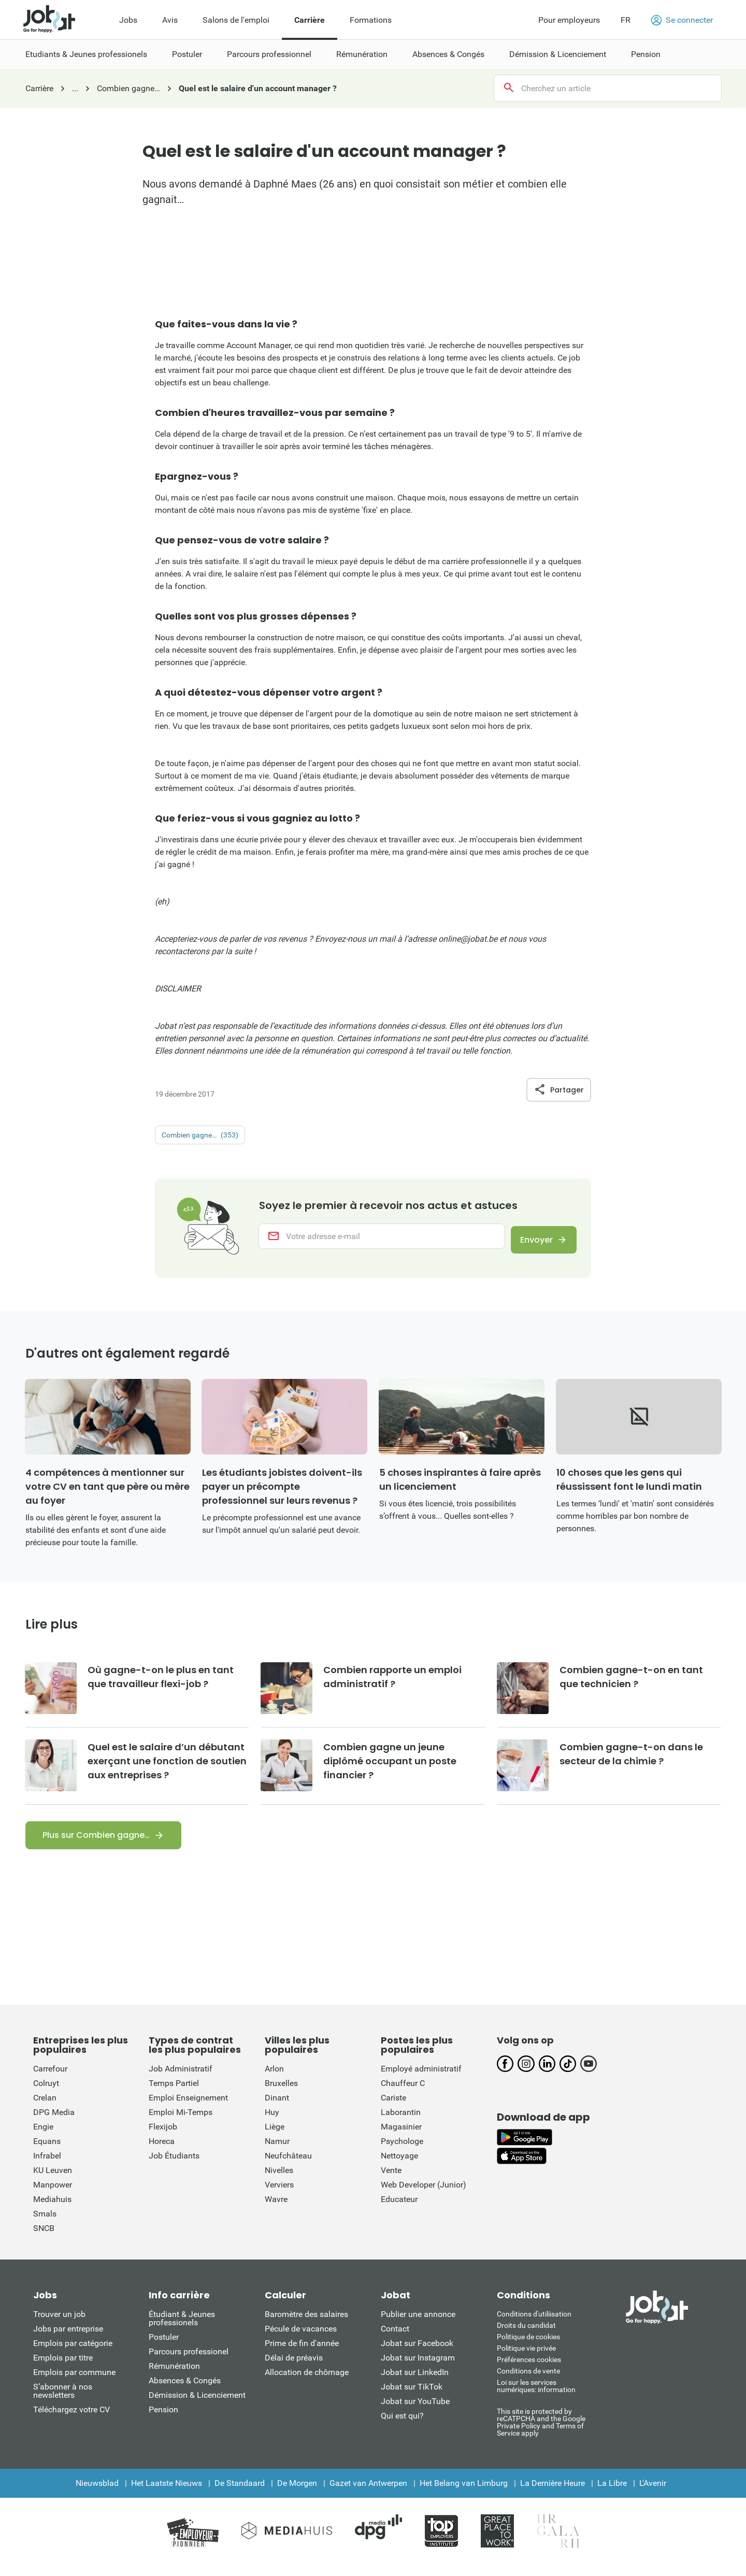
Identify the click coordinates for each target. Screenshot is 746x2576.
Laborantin (401, 2122)
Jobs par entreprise (68, 2339)
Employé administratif (421, 2079)
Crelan (44, 2108)
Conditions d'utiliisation (534, 2324)
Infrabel (47, 2166)
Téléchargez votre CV (71, 2420)
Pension (163, 2420)
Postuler (164, 2347)
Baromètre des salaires (306, 2324)
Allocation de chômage (307, 2382)
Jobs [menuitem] (128, 20)
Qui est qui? (402, 2426)
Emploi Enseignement (188, 2108)
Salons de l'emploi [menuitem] (236, 20)
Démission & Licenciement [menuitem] (557, 54)
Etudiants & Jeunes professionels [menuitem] (86, 54)
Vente (391, 2180)
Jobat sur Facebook (417, 2353)
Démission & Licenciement (197, 2405)
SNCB (43, 2238)
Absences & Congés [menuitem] (448, 54)
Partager (559, 1090)
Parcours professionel (188, 2362)
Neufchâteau (288, 2166)
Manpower (52, 2195)
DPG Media (54, 2122)
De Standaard (239, 2493)
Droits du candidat (526, 2336)
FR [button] (625, 20)
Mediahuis (52, 2209)
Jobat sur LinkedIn (415, 2382)
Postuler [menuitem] (187, 54)
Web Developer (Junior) (423, 2195)
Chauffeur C (403, 2093)
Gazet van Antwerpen (368, 2493)
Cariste (393, 2108)
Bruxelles (281, 2093)
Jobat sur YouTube (415, 2411)
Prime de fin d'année (302, 2353)
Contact (395, 2339)
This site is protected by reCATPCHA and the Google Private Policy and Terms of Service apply (541, 2432)
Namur (277, 2151)
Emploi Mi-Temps (180, 2122)
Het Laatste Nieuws (166, 2493)
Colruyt (46, 2093)
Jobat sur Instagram (418, 2368)
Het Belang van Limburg (464, 2493)
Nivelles (279, 2180)
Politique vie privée (526, 2358)
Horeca (162, 2151)
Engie (43, 2137)
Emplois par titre (63, 2368)
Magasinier (401, 2137)
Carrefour (50, 2079)
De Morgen (297, 2493)
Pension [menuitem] (646, 54)
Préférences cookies (529, 2370)
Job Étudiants (174, 2166)
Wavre (276, 2209)
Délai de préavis (294, 2368)
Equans (47, 2151)
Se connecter (682, 20)
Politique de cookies (528, 2347)
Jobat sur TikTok (411, 2397)
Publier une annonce (418, 2324)
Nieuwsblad (97, 2493)
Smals (44, 2224)
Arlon (274, 2079)
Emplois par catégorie (72, 2353)
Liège (274, 2137)
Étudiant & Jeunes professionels (182, 2329)
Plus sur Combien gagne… (96, 1845)
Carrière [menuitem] (309, 20)
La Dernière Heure (552, 2493)
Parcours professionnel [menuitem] (269, 54)
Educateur (399, 2209)
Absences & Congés (185, 2391)
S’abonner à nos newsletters (62, 2401)
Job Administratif (180, 2079)
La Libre (612, 2493)
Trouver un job (59, 2324)
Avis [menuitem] (170, 20)
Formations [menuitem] (371, 20)
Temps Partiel (174, 2093)
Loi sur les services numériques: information (536, 2396)
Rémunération (174, 2376)
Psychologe (402, 2151)
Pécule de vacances (301, 2339)
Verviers (279, 2195)
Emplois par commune (74, 2382)
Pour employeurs (569, 20)
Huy (272, 2122)
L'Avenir (652, 2493)
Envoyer (530, 1242)
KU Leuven (52, 2180)
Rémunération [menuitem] (362, 54)
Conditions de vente (528, 2381)
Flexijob (163, 2137)
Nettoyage (399, 2166)
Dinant (277, 2108)
